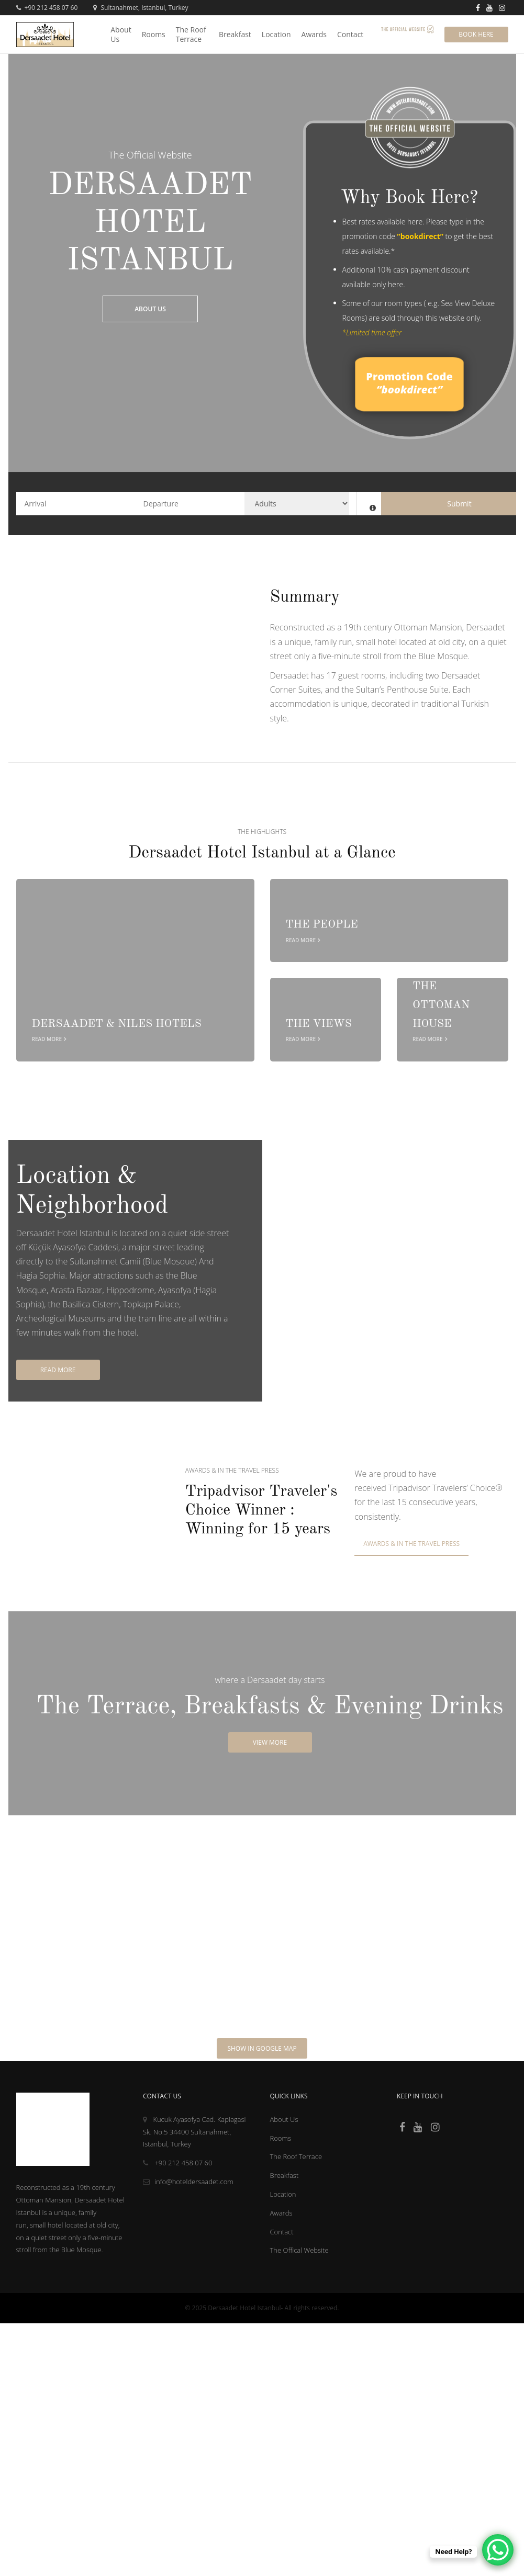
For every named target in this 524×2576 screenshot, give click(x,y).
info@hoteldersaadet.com (188, 2181)
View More (270, 1742)
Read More (58, 1369)
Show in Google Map (261, 2048)
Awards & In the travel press (411, 1543)
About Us (150, 308)
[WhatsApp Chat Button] (498, 2550)
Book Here (476, 34)
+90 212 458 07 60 (47, 7)
